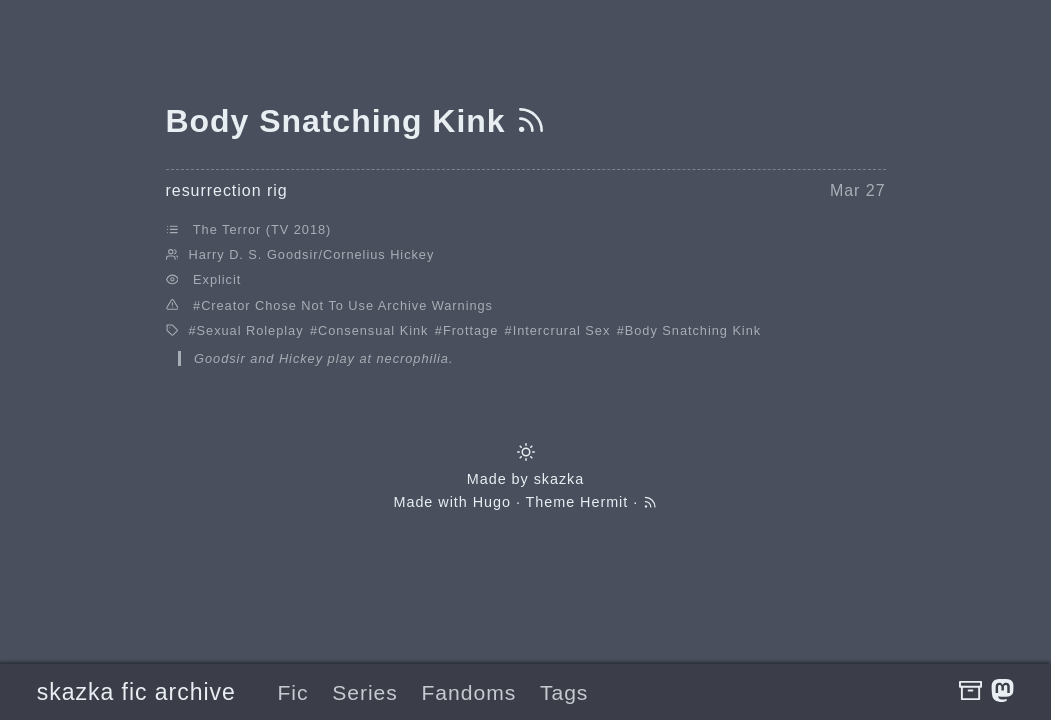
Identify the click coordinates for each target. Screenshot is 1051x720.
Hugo (492, 502)
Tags (564, 692)
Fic (292, 692)
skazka (559, 479)
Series (365, 692)
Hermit (604, 502)
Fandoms (469, 692)
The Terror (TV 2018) (262, 229)
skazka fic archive (136, 692)
